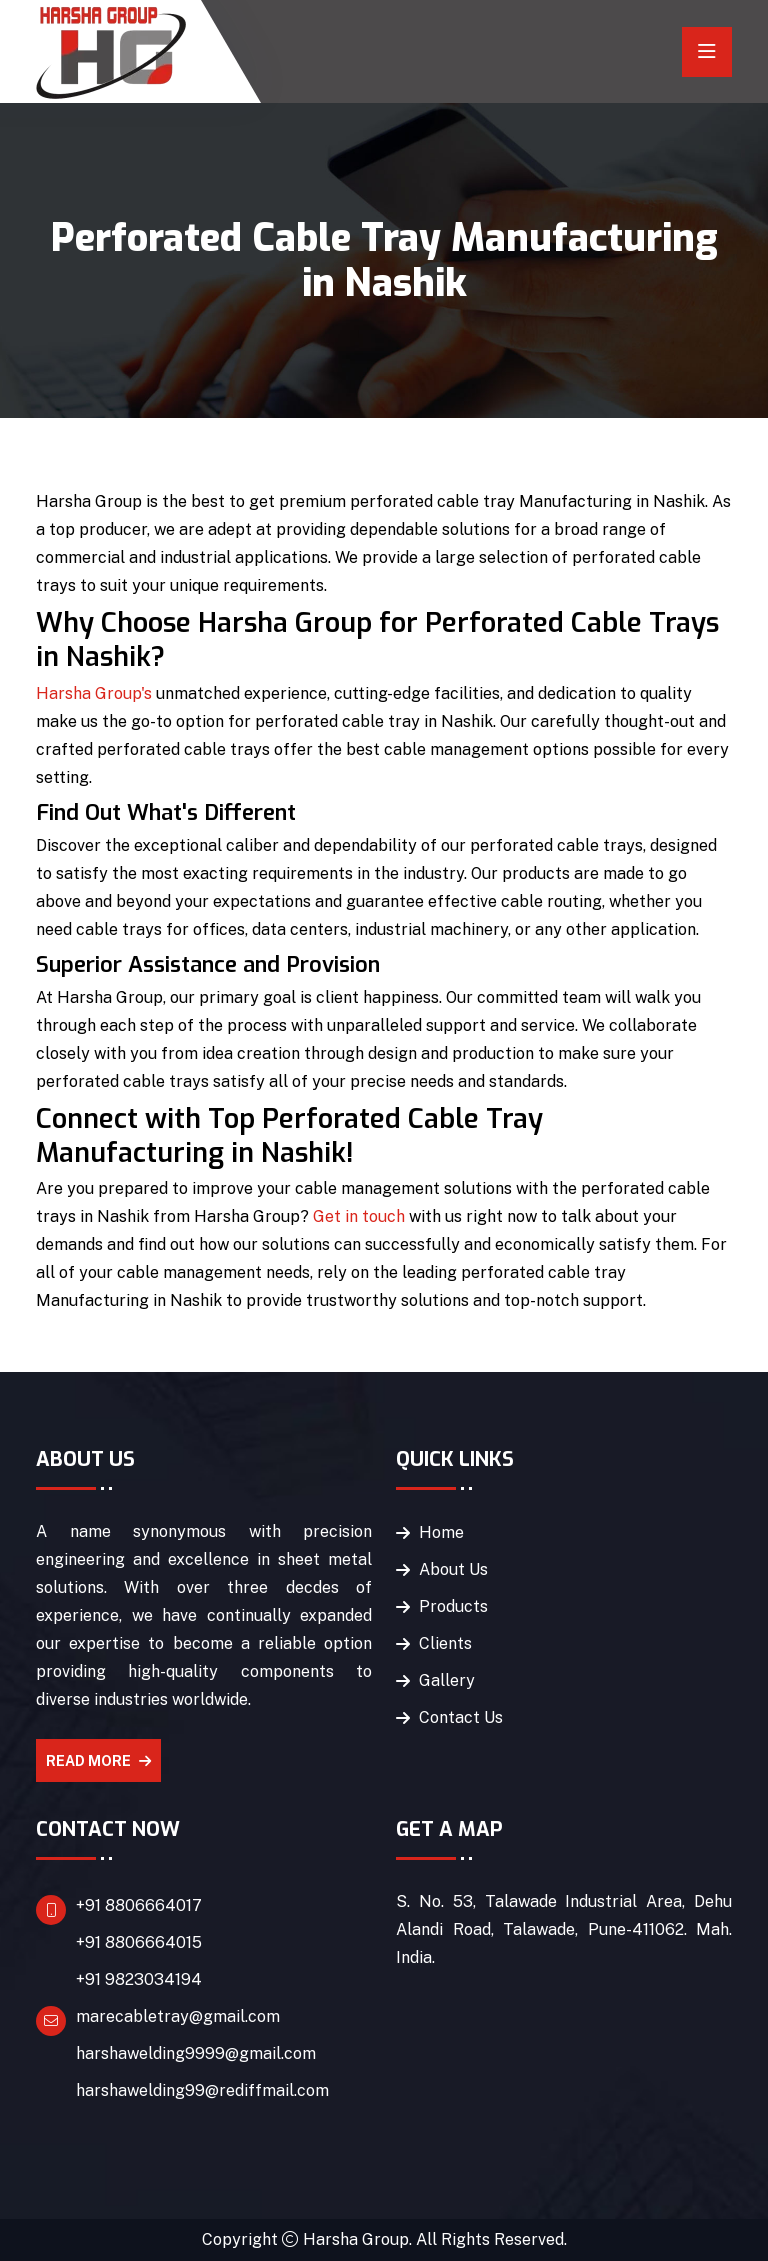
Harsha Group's (94, 693)
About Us (453, 1569)
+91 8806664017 (139, 1905)
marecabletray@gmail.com (178, 2016)
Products (453, 1606)
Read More (98, 1761)
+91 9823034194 (139, 1979)
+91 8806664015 (139, 1942)
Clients (445, 1643)
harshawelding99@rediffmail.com (202, 2090)
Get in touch (359, 1216)
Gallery (447, 1680)
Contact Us (461, 1717)
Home (441, 1532)
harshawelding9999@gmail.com (196, 2053)
